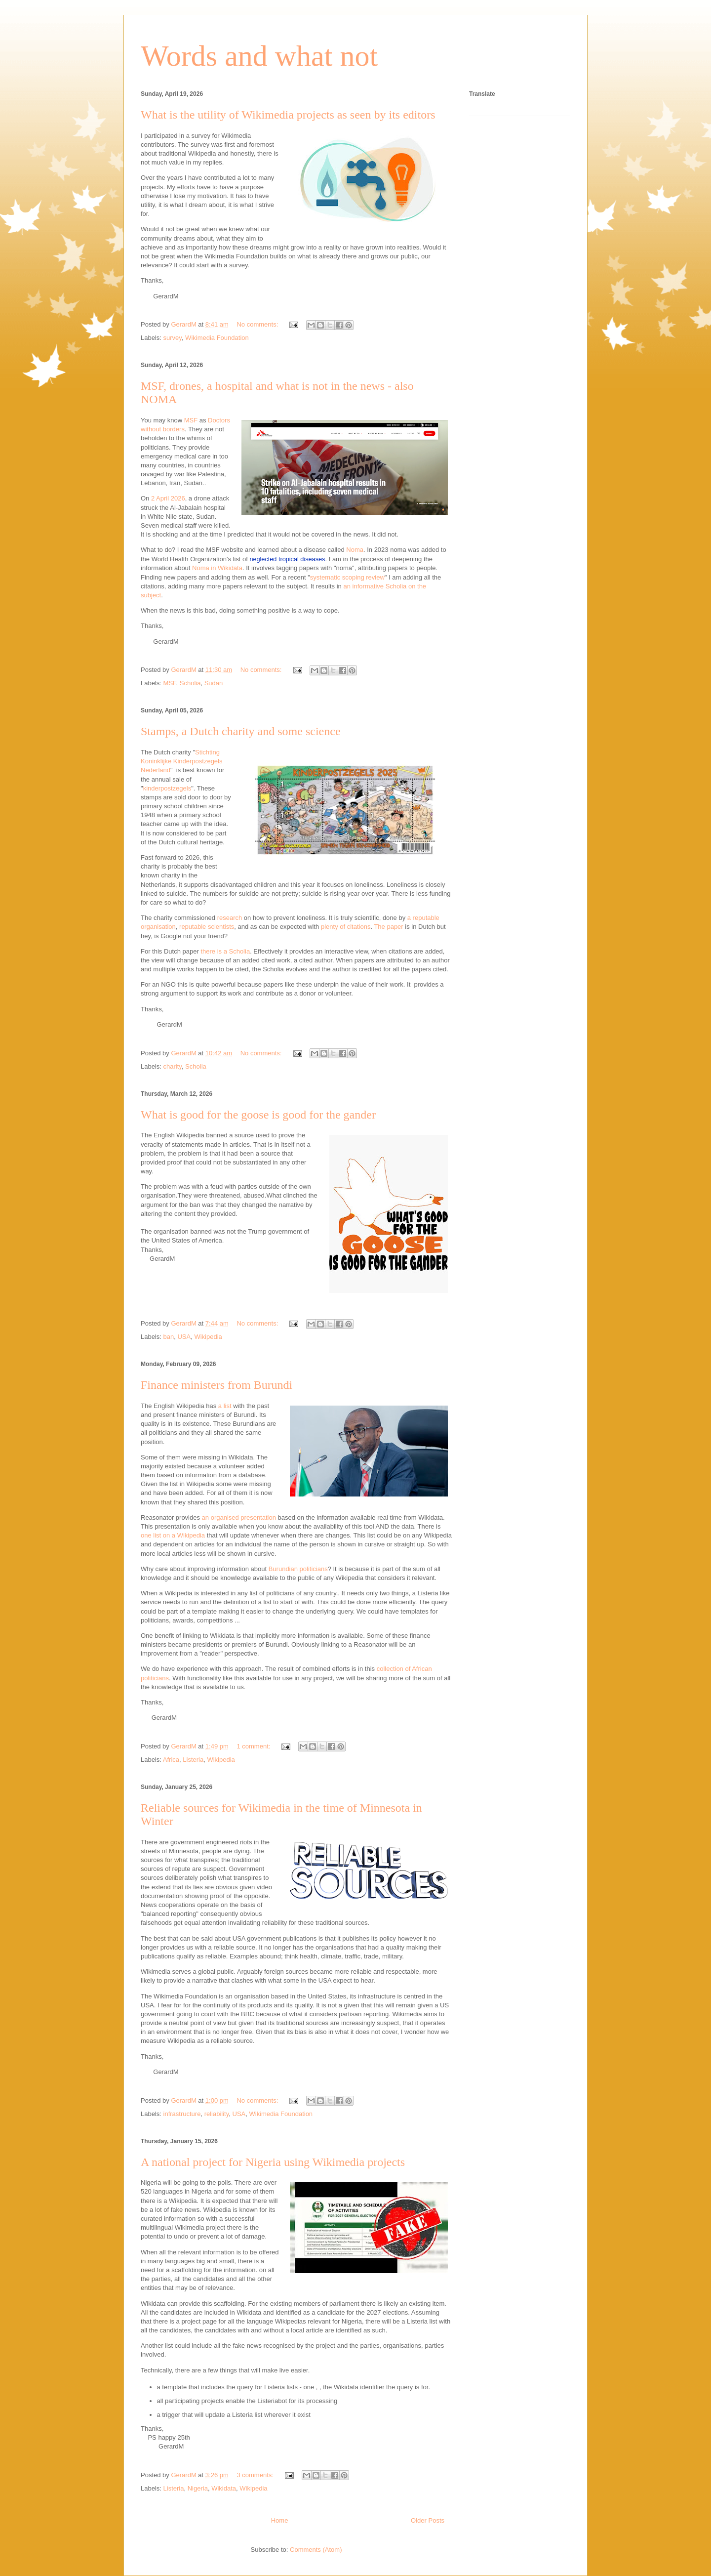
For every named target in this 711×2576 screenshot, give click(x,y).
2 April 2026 (168, 498)
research (229, 917)
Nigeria (198, 2488)
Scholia (190, 683)
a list (225, 1406)
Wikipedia (208, 1336)
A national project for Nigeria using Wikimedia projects (273, 2162)
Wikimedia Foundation (217, 337)
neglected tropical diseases (287, 559)
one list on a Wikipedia (173, 1535)
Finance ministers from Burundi (216, 1384)
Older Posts (427, 2520)
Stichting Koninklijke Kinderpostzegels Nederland (181, 761)
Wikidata (223, 2488)
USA (184, 1336)
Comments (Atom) (316, 2549)
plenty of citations (345, 926)
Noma (354, 549)
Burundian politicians (298, 1569)
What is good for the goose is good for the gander (258, 1114)
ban (168, 1336)
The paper (388, 926)
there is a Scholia (225, 951)
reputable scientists (206, 926)
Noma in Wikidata (217, 568)
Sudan (213, 683)
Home (279, 2520)
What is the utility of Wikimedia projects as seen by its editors (288, 114)
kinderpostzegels (167, 788)
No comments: (258, 324)
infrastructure (182, 2114)
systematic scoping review (347, 577)
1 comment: (254, 1746)
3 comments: (256, 2475)
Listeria (193, 1759)
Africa (171, 1759)
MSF (191, 420)
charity (172, 1066)
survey (172, 337)
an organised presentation (239, 1517)
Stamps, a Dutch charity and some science (241, 731)
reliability (216, 2114)
